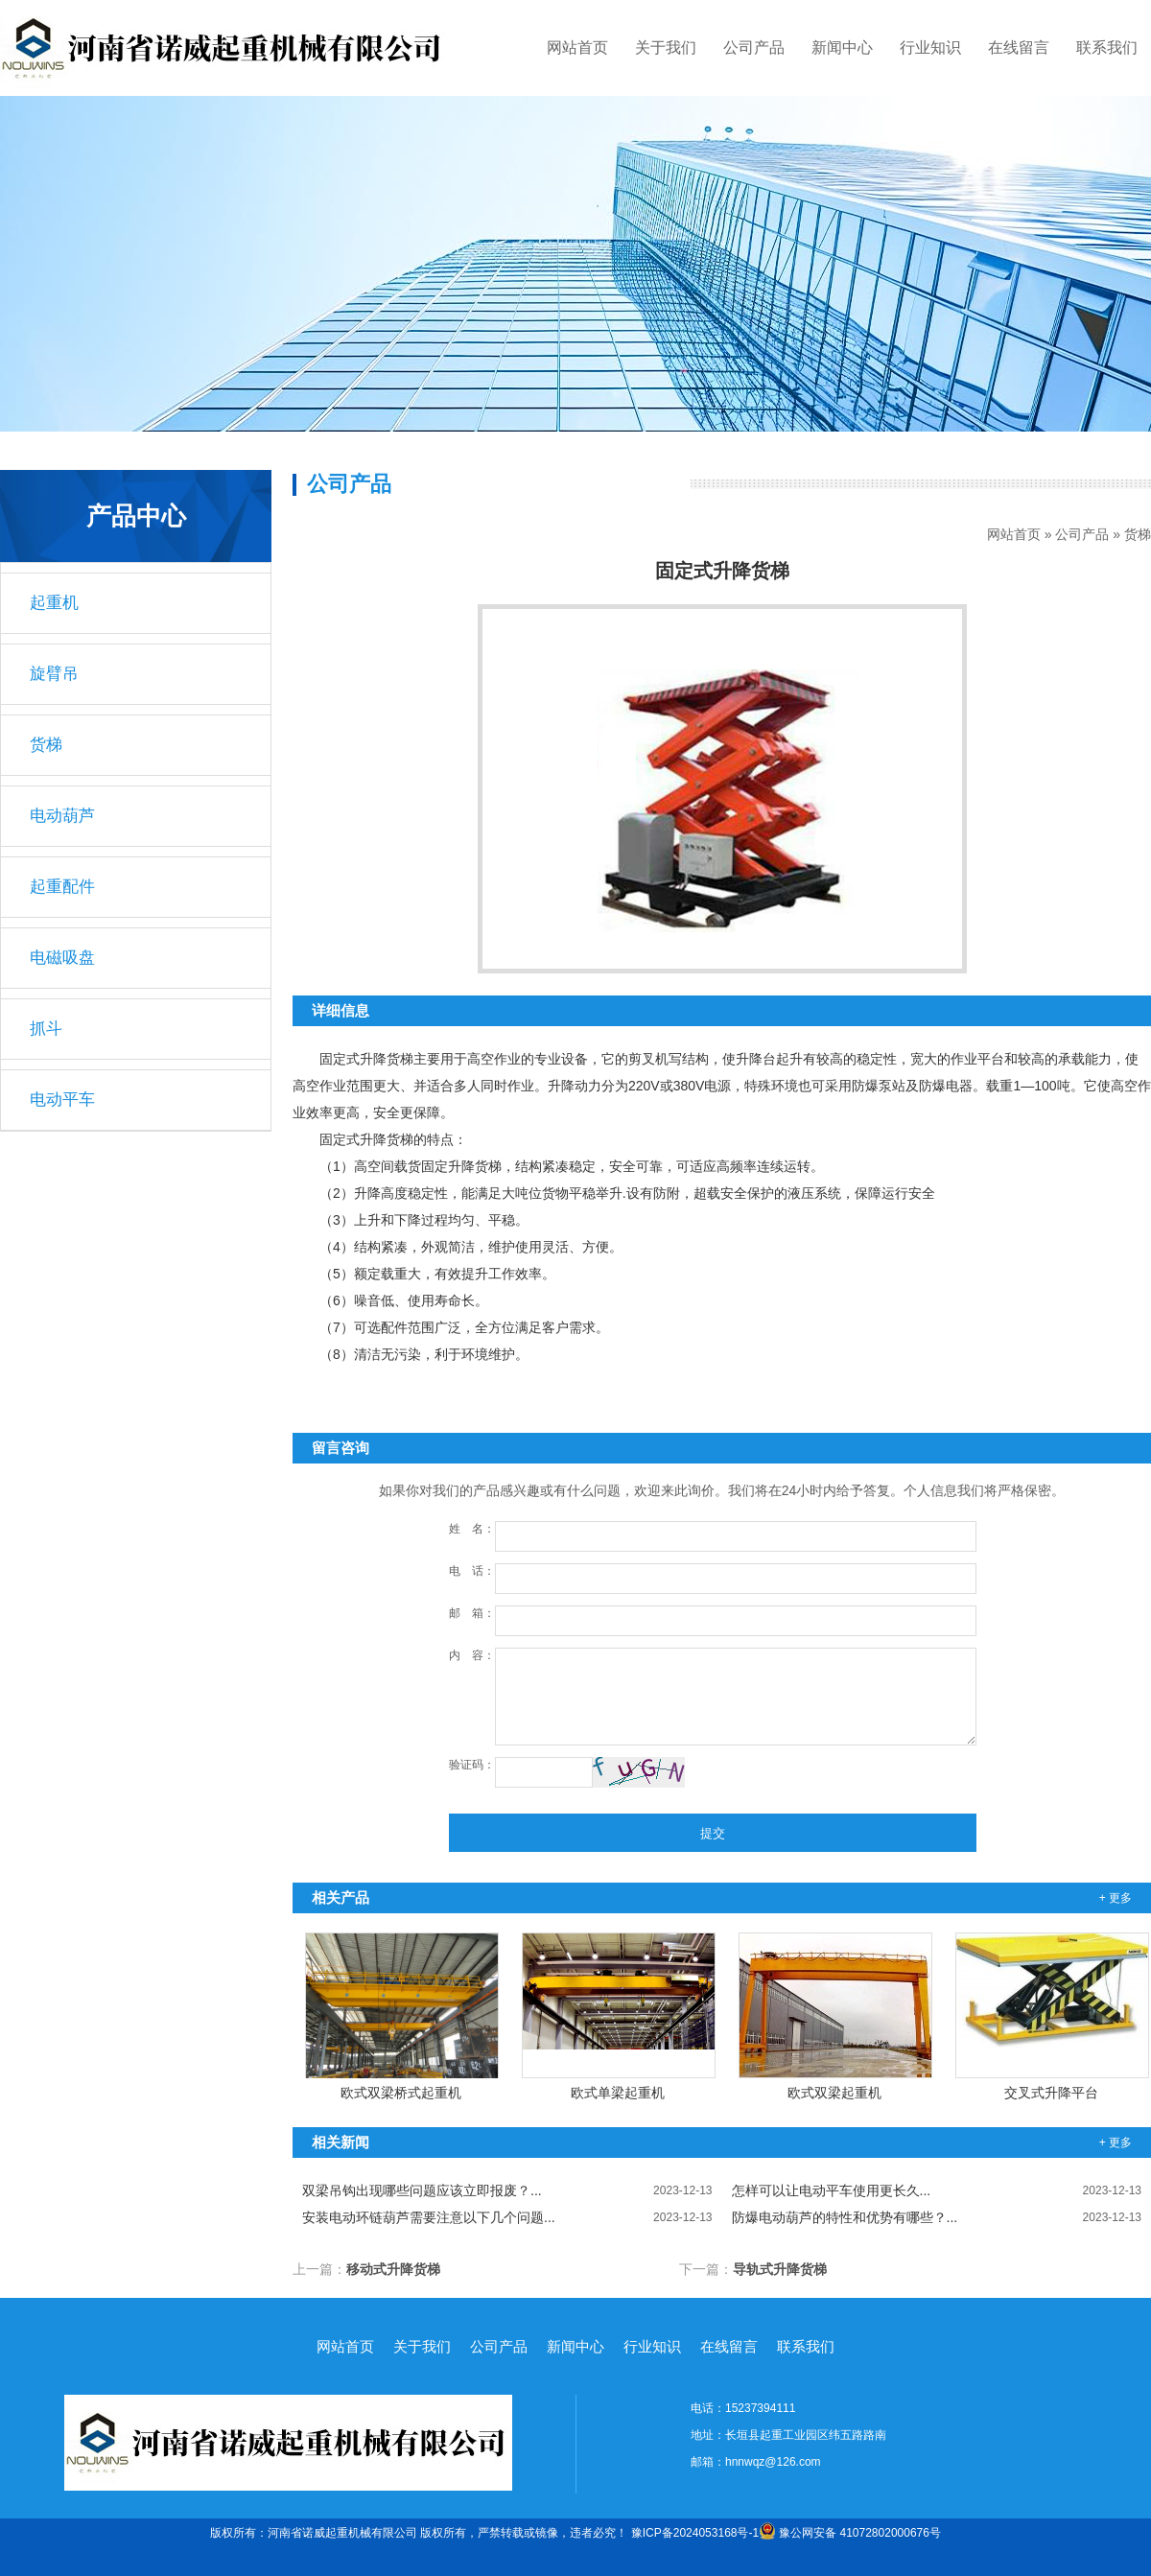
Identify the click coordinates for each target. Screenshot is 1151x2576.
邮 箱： (472, 1613)
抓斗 (46, 1028)
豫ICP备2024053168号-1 (695, 2533)
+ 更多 (1115, 1898)
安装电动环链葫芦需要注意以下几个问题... (507, 2217)
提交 (712, 1833)
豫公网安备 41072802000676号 (850, 2533)
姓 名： (472, 1528)
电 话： (472, 1571)
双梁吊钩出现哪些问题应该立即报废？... (507, 2190)
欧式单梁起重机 (618, 2092)
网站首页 (577, 47)
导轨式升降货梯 (780, 2269)
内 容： (472, 1655)
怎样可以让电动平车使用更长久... (937, 2190)
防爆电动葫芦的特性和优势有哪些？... (937, 2217)
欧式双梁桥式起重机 (401, 2092)
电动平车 (62, 1099)
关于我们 (665, 47)
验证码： (472, 1764)
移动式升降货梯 (393, 2269)
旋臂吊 (54, 674)
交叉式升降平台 (1051, 2092)
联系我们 (1107, 47)
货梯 (1137, 534)
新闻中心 (842, 47)
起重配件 (62, 887)
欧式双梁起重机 (834, 2092)
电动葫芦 (62, 816)
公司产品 (754, 47)
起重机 (54, 603)
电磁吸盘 (62, 957)
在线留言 (1018, 47)
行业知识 (930, 47)
